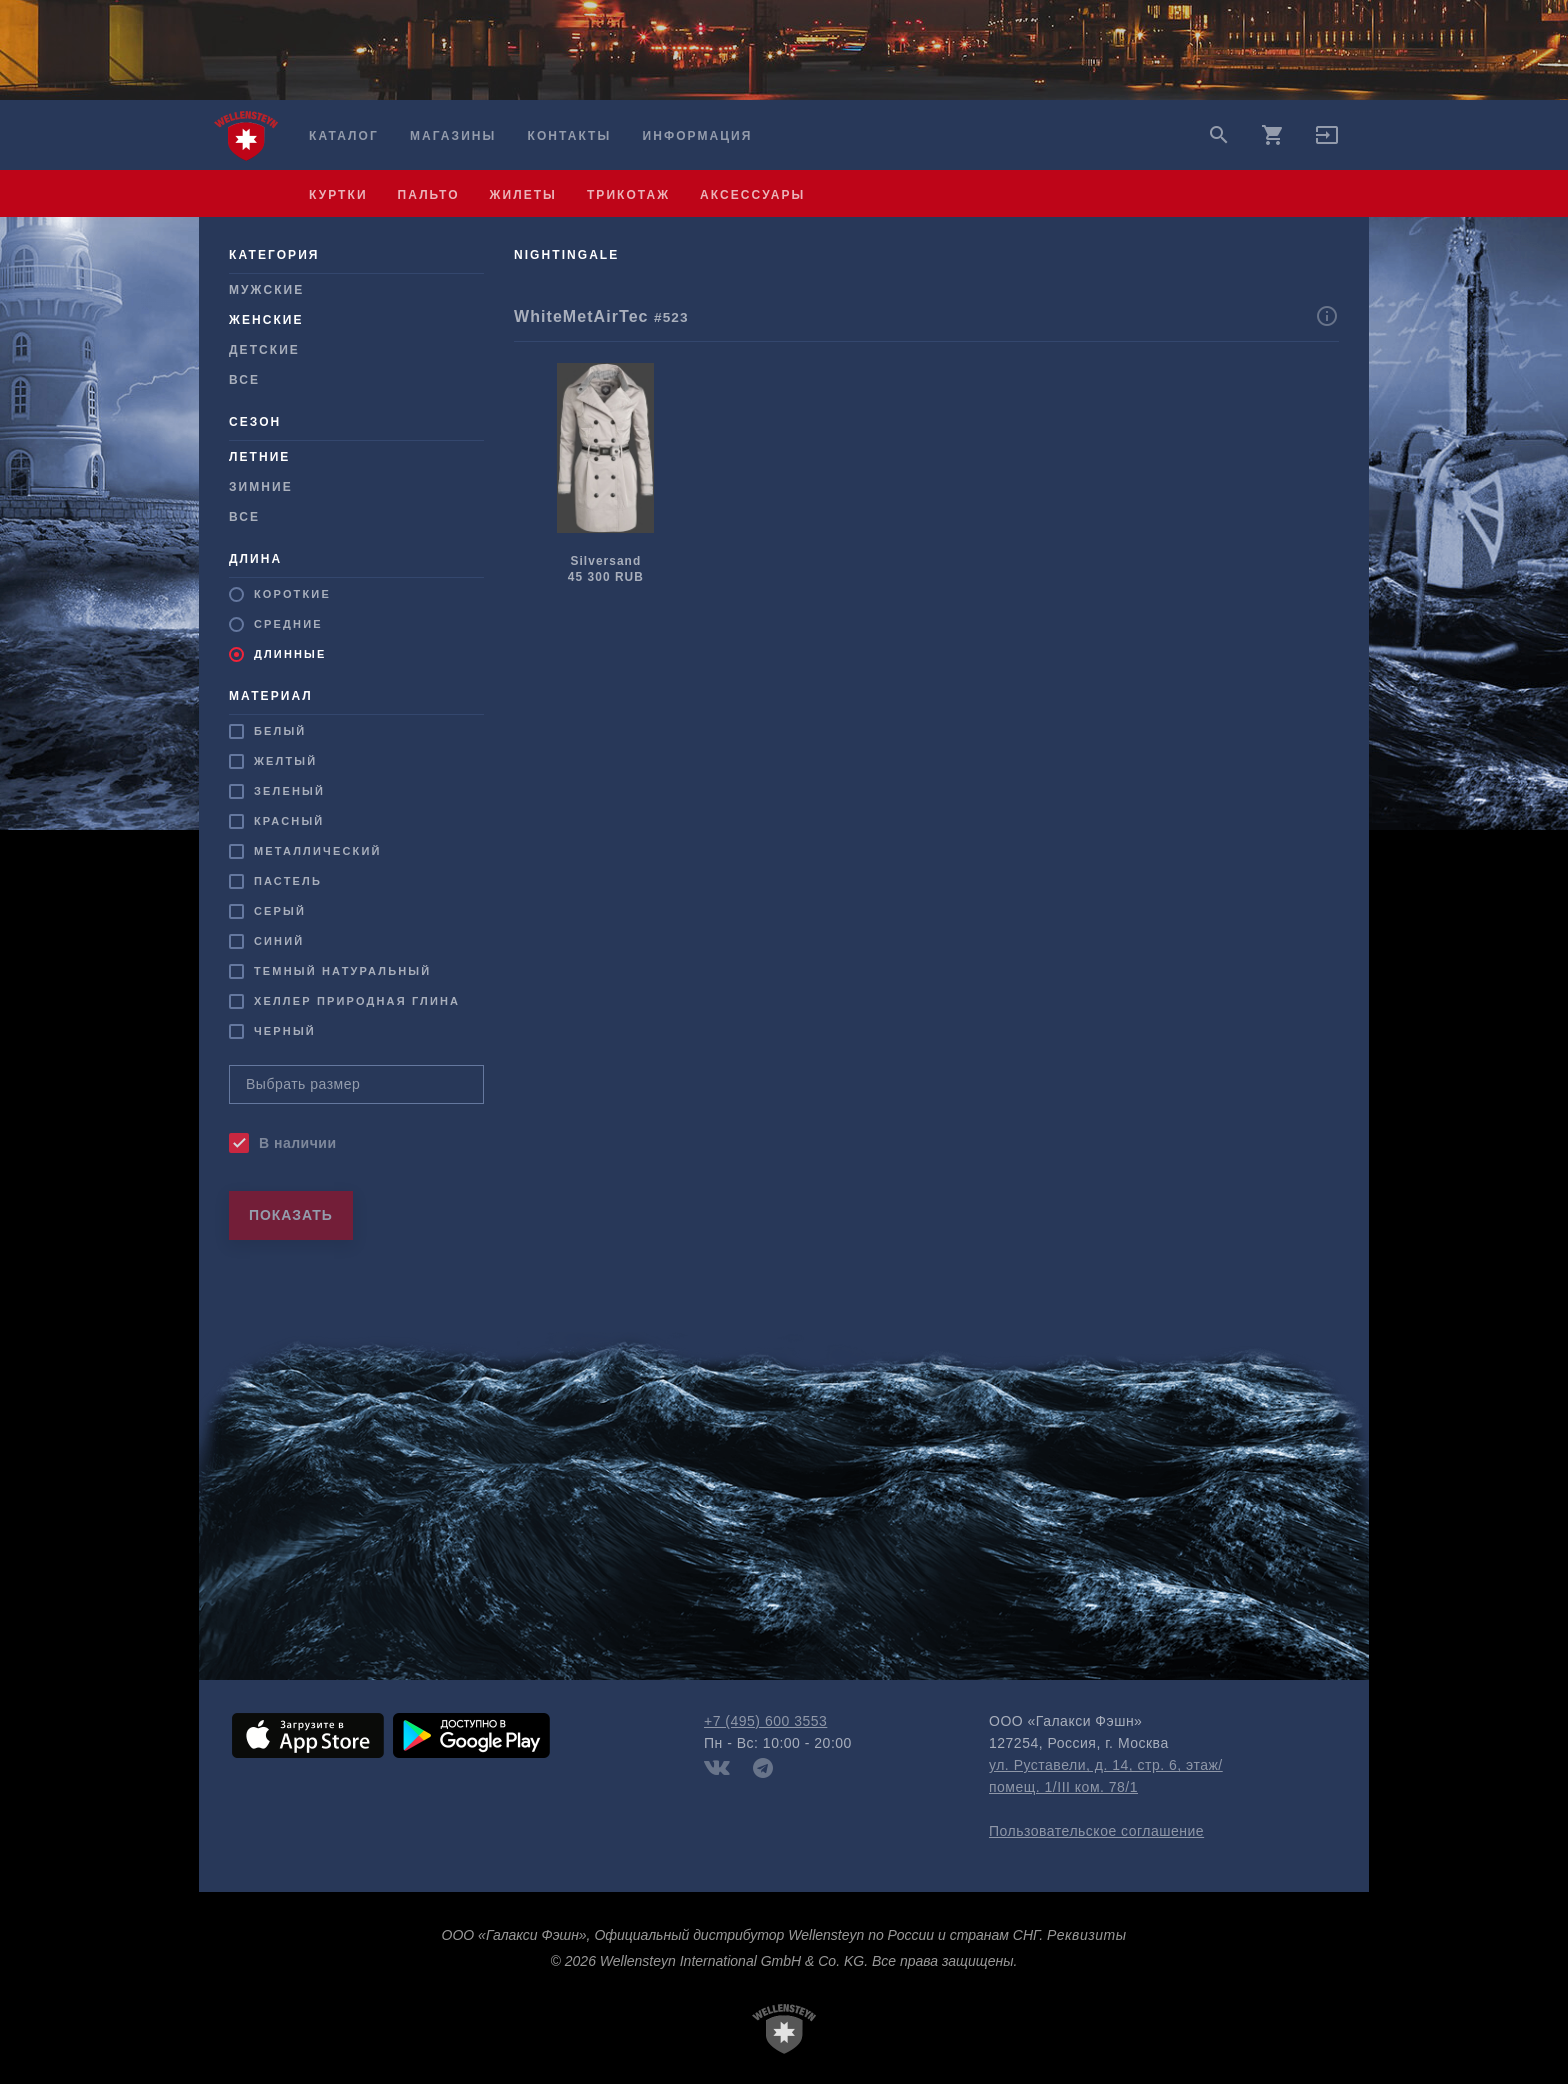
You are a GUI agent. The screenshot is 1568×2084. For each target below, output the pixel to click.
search (1219, 135)
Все (244, 380)
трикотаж (628, 195)
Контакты (570, 136)
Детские (264, 350)
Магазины (453, 136)
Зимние (261, 487)
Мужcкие (266, 290)
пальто (429, 195)
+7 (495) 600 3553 (765, 1721)
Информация (698, 136)
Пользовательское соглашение (1096, 1831)
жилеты (523, 195)
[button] (1327, 142)
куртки (338, 195)
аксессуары (752, 195)
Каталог (344, 136)
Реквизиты (1086, 1935)
